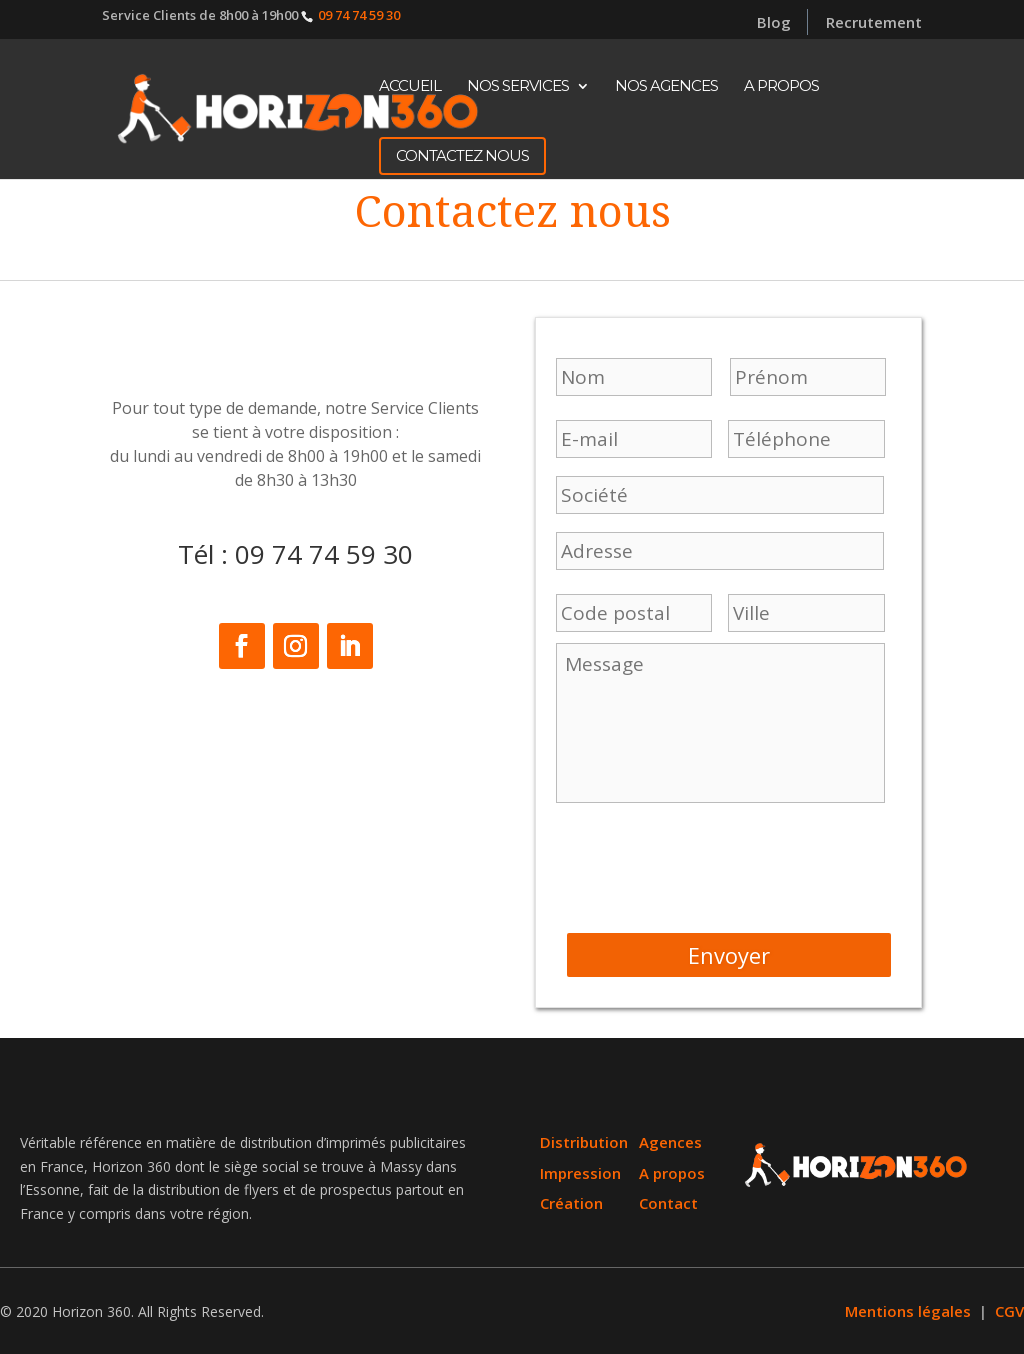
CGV (970, 1314)
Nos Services (518, 87)
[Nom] (808, 377)
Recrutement (874, 24)
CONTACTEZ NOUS (462, 155)
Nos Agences (666, 87)
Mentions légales (877, 1314)
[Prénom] (634, 377)
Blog (774, 22)
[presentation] (708, 862)
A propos (781, 87)
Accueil (410, 87)
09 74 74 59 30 (359, 15)
